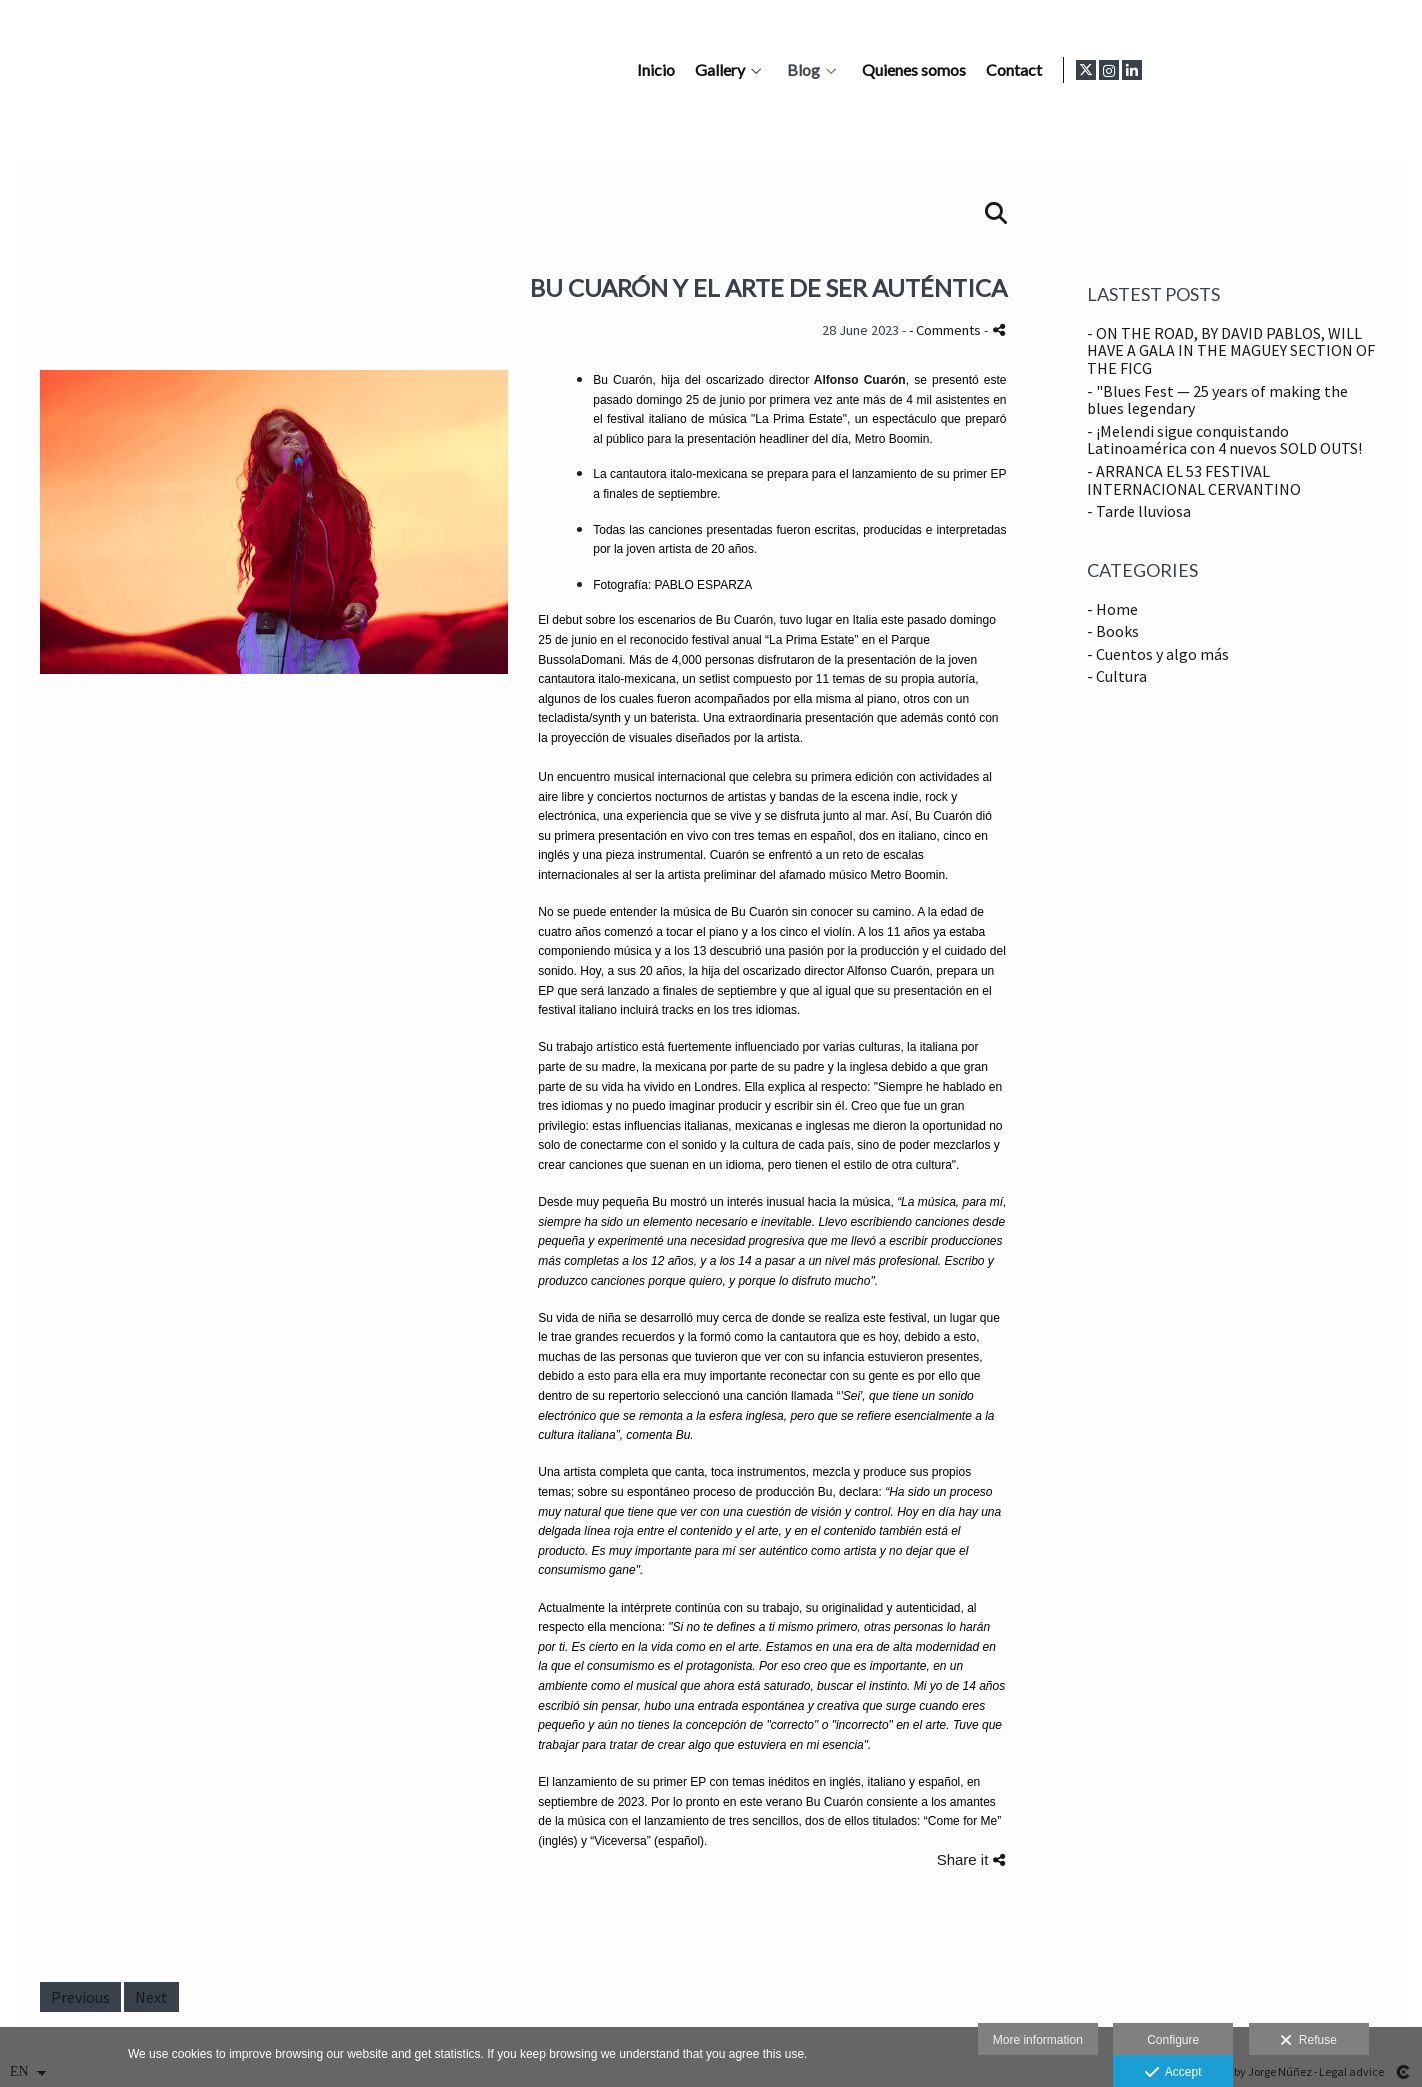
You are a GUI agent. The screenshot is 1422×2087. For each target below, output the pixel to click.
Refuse (1308, 2041)
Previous (80, 1997)
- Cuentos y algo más (1158, 654)
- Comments (946, 330)
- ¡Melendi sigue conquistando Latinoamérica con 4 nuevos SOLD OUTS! (1224, 440)
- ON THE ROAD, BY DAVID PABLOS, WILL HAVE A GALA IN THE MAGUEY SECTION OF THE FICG (1231, 350)
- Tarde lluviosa (1139, 511)
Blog (1058, 70)
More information (1038, 2040)
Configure (1173, 2040)
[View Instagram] (1368, 70)
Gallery (975, 70)
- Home (1112, 609)
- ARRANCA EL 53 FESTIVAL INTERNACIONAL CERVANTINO (1194, 480)
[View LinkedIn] (1391, 70)
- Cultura (1117, 676)
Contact (1269, 70)
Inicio (911, 70)
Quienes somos (1169, 70)
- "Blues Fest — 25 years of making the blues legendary (1217, 400)
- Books (1113, 631)
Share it (971, 1859)
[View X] (1345, 70)
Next (151, 1997)
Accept (1173, 2073)
